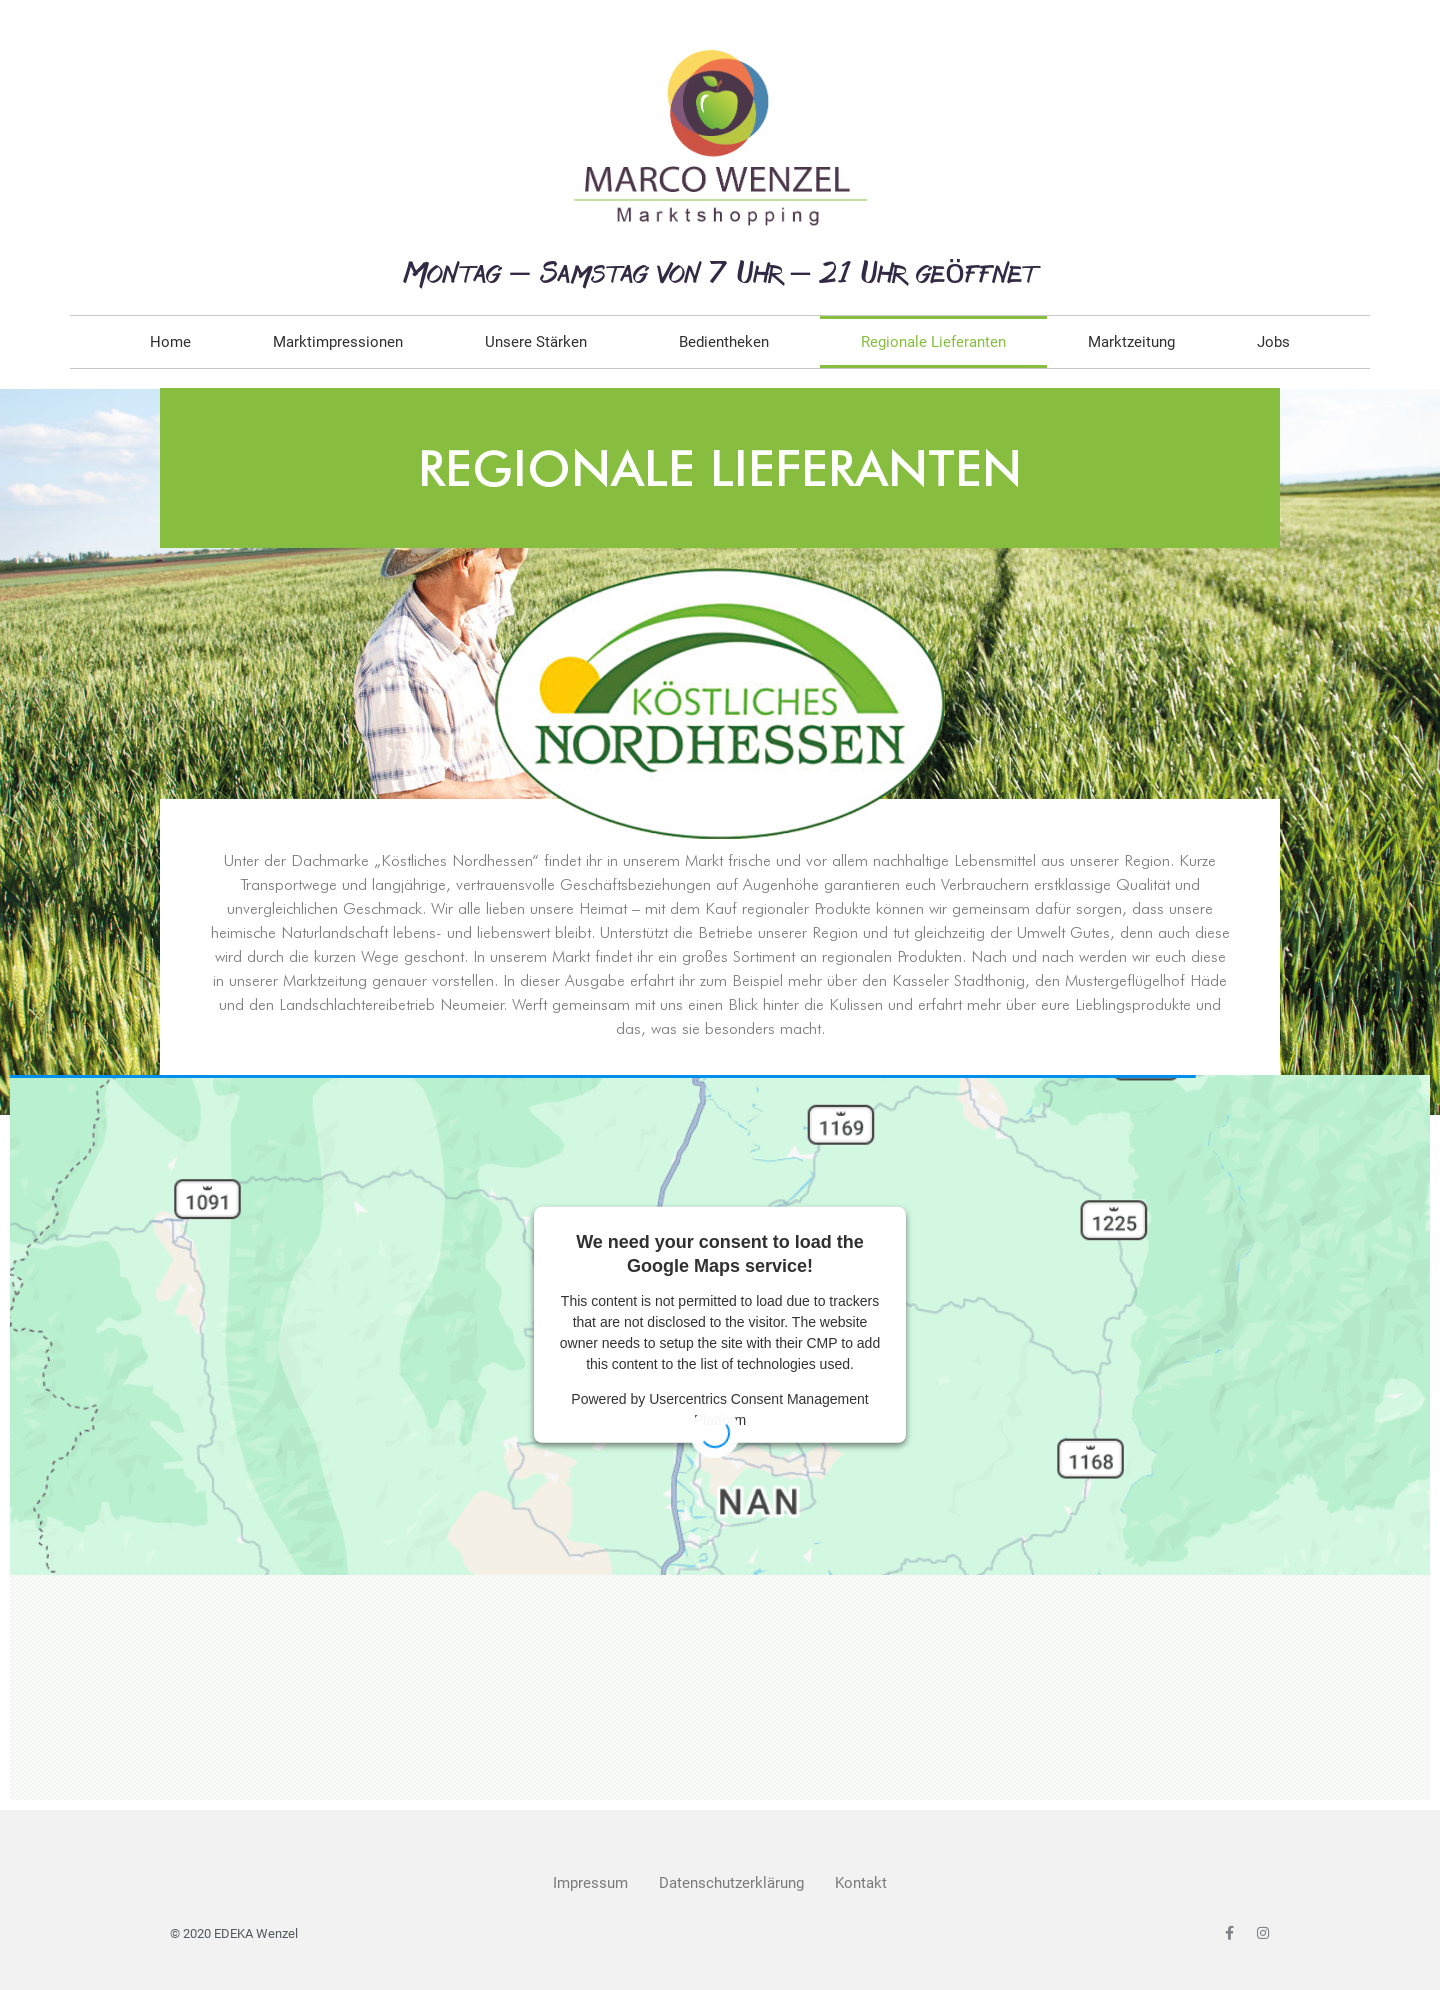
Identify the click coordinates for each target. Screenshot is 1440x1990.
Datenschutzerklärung (731, 1883)
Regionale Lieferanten (933, 342)
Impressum (590, 1883)
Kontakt (861, 1883)
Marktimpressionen (338, 342)
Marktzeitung (1131, 342)
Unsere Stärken (541, 342)
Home (170, 342)
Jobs (1273, 342)
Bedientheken (729, 342)
